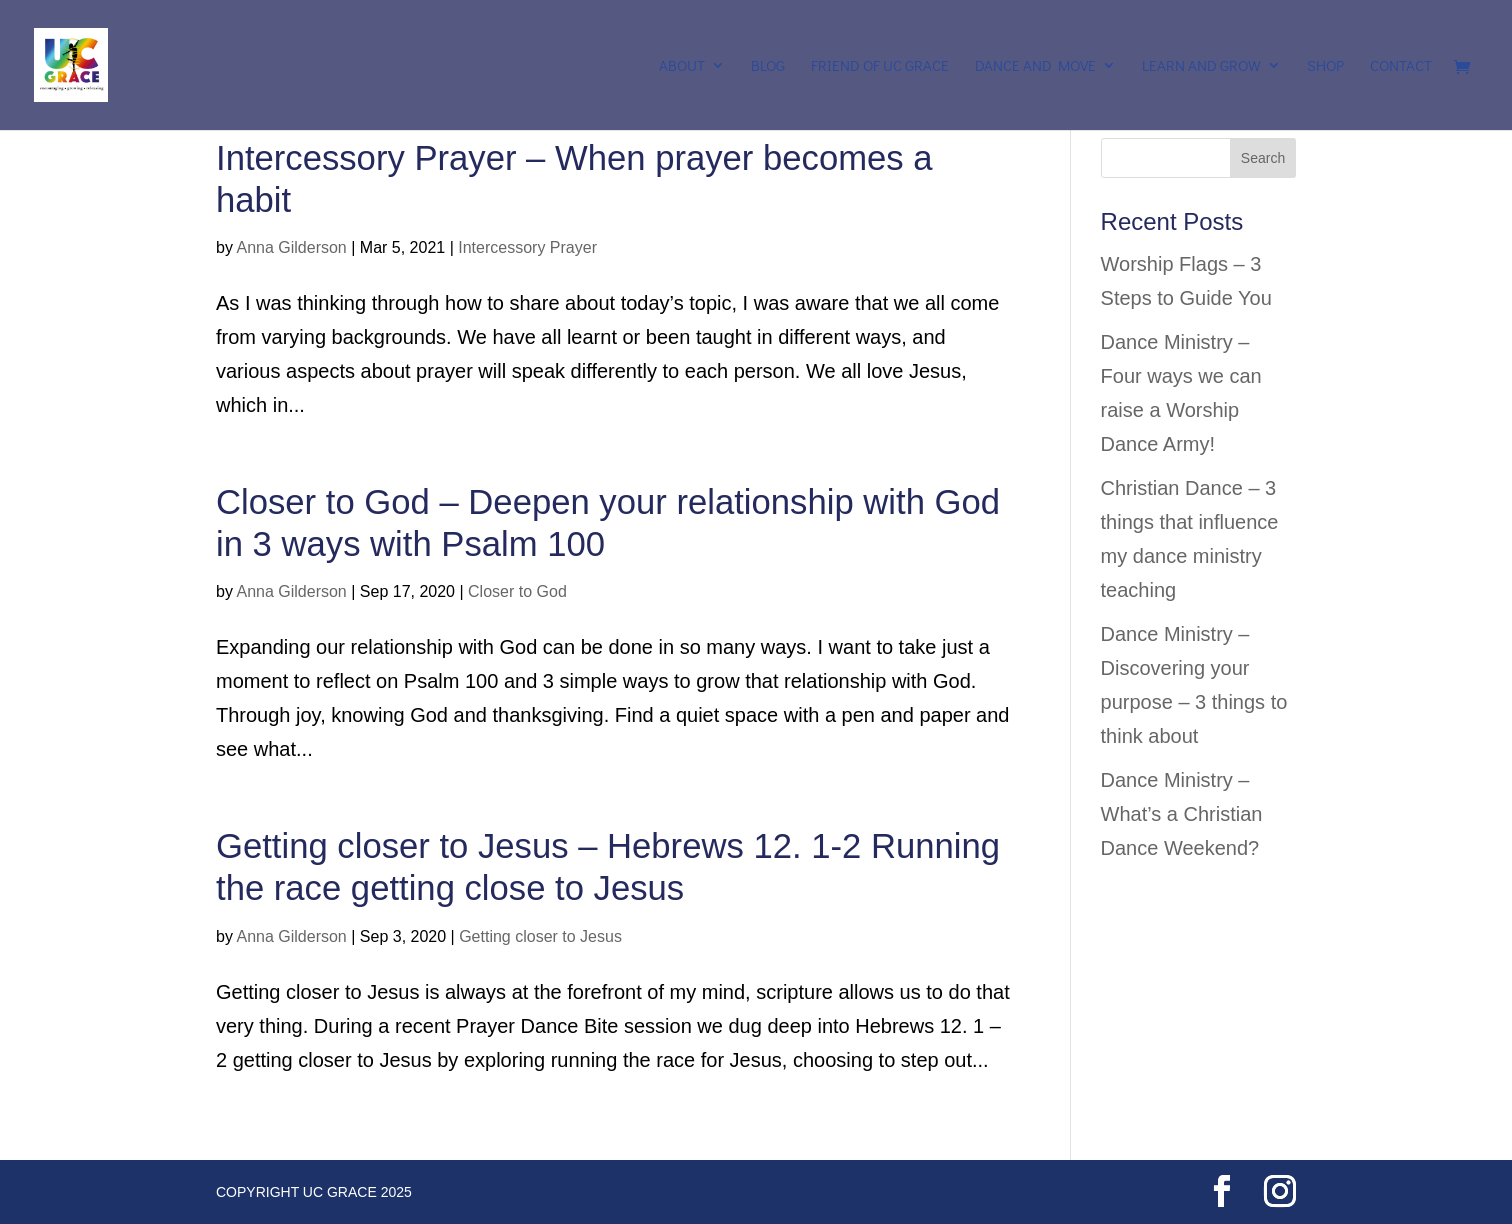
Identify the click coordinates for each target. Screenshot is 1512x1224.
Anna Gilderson (291, 247)
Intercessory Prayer (527, 247)
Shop (1325, 66)
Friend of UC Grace (880, 66)
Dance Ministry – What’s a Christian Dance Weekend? (1182, 814)
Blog (768, 66)
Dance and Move (1035, 66)
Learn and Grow (1201, 66)
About (682, 66)
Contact (1401, 66)
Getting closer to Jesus (540, 936)
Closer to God (517, 591)
